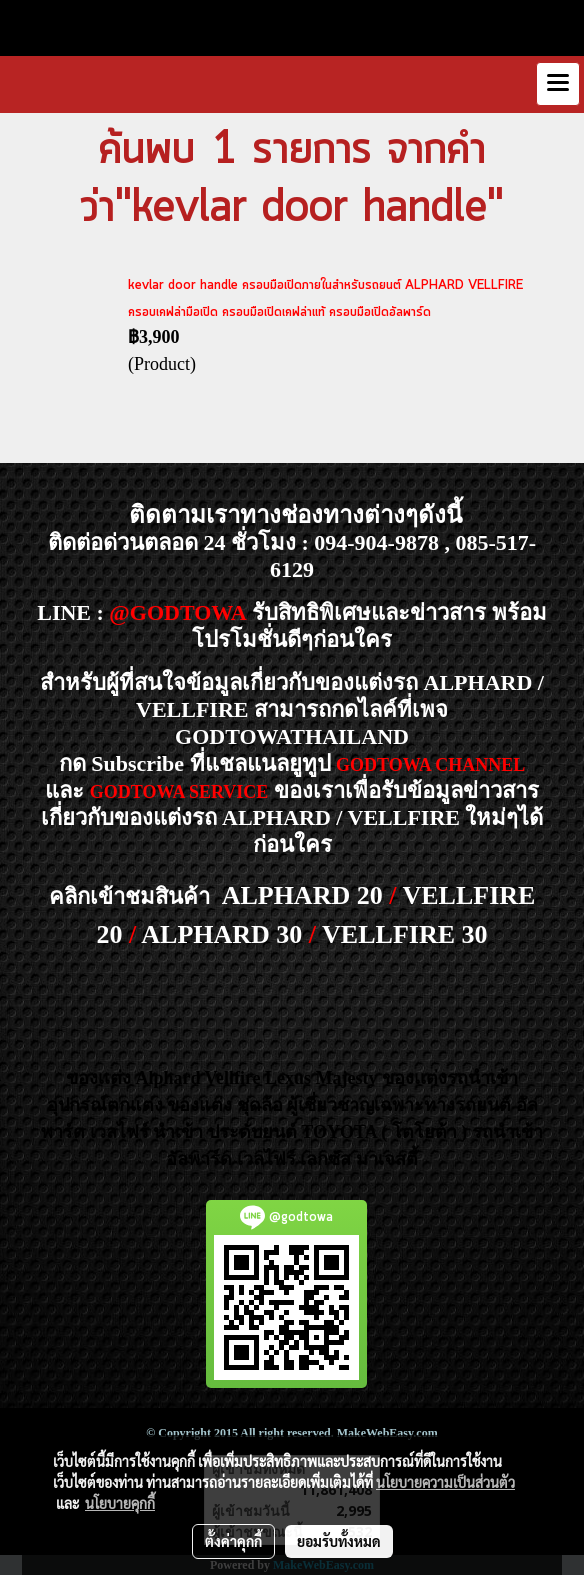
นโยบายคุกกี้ (120, 1503)
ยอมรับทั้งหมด (339, 1541)
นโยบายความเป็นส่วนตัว (445, 1482)
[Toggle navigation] (558, 84)
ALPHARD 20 (302, 895)
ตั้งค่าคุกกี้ (233, 1541)
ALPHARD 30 (221, 934)
